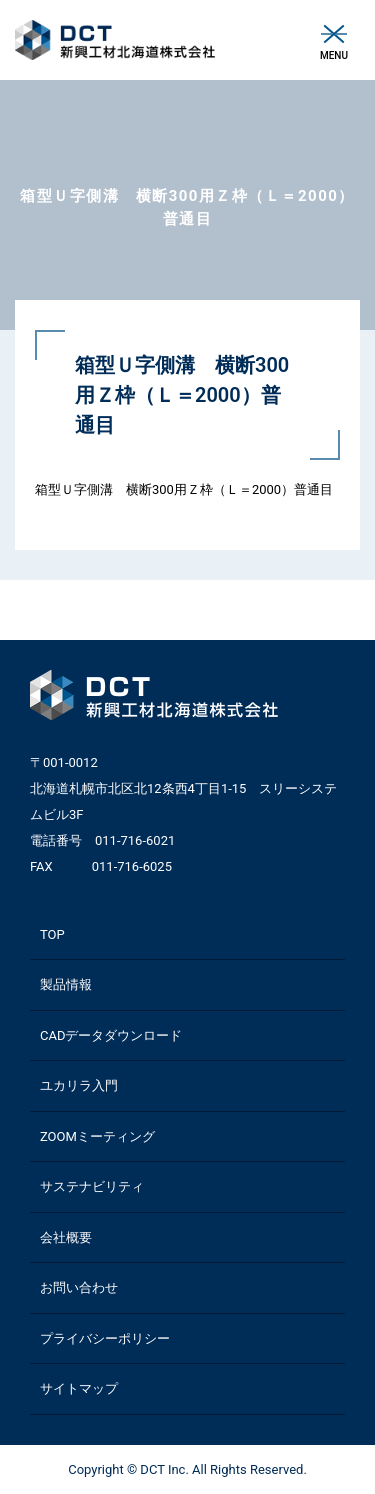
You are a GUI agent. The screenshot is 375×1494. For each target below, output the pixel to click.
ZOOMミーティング (97, 1136)
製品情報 (66, 984)
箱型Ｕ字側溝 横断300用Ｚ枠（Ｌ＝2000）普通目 (184, 489)
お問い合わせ (79, 1287)
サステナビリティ (92, 1186)
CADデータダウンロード (111, 1035)
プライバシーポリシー (105, 1338)
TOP (52, 934)
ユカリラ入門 (79, 1085)
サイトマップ (79, 1388)
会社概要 (66, 1237)
